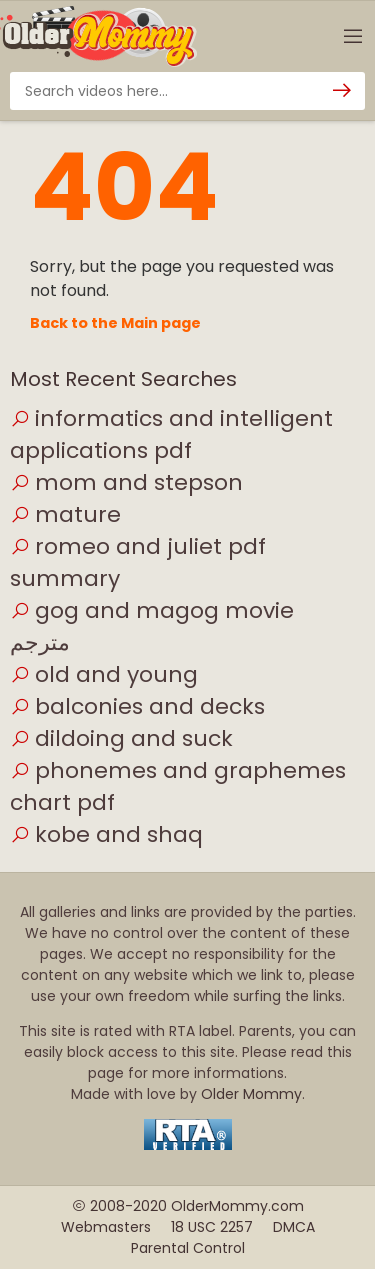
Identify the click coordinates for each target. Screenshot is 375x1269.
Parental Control (188, 1248)
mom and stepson (126, 482)
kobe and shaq (106, 834)
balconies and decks (137, 706)
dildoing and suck (121, 738)
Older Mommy (251, 1094)
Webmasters (106, 1227)
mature (65, 514)
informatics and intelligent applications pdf (171, 434)
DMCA (294, 1227)
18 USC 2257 (212, 1227)
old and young (104, 674)
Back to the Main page (115, 323)
